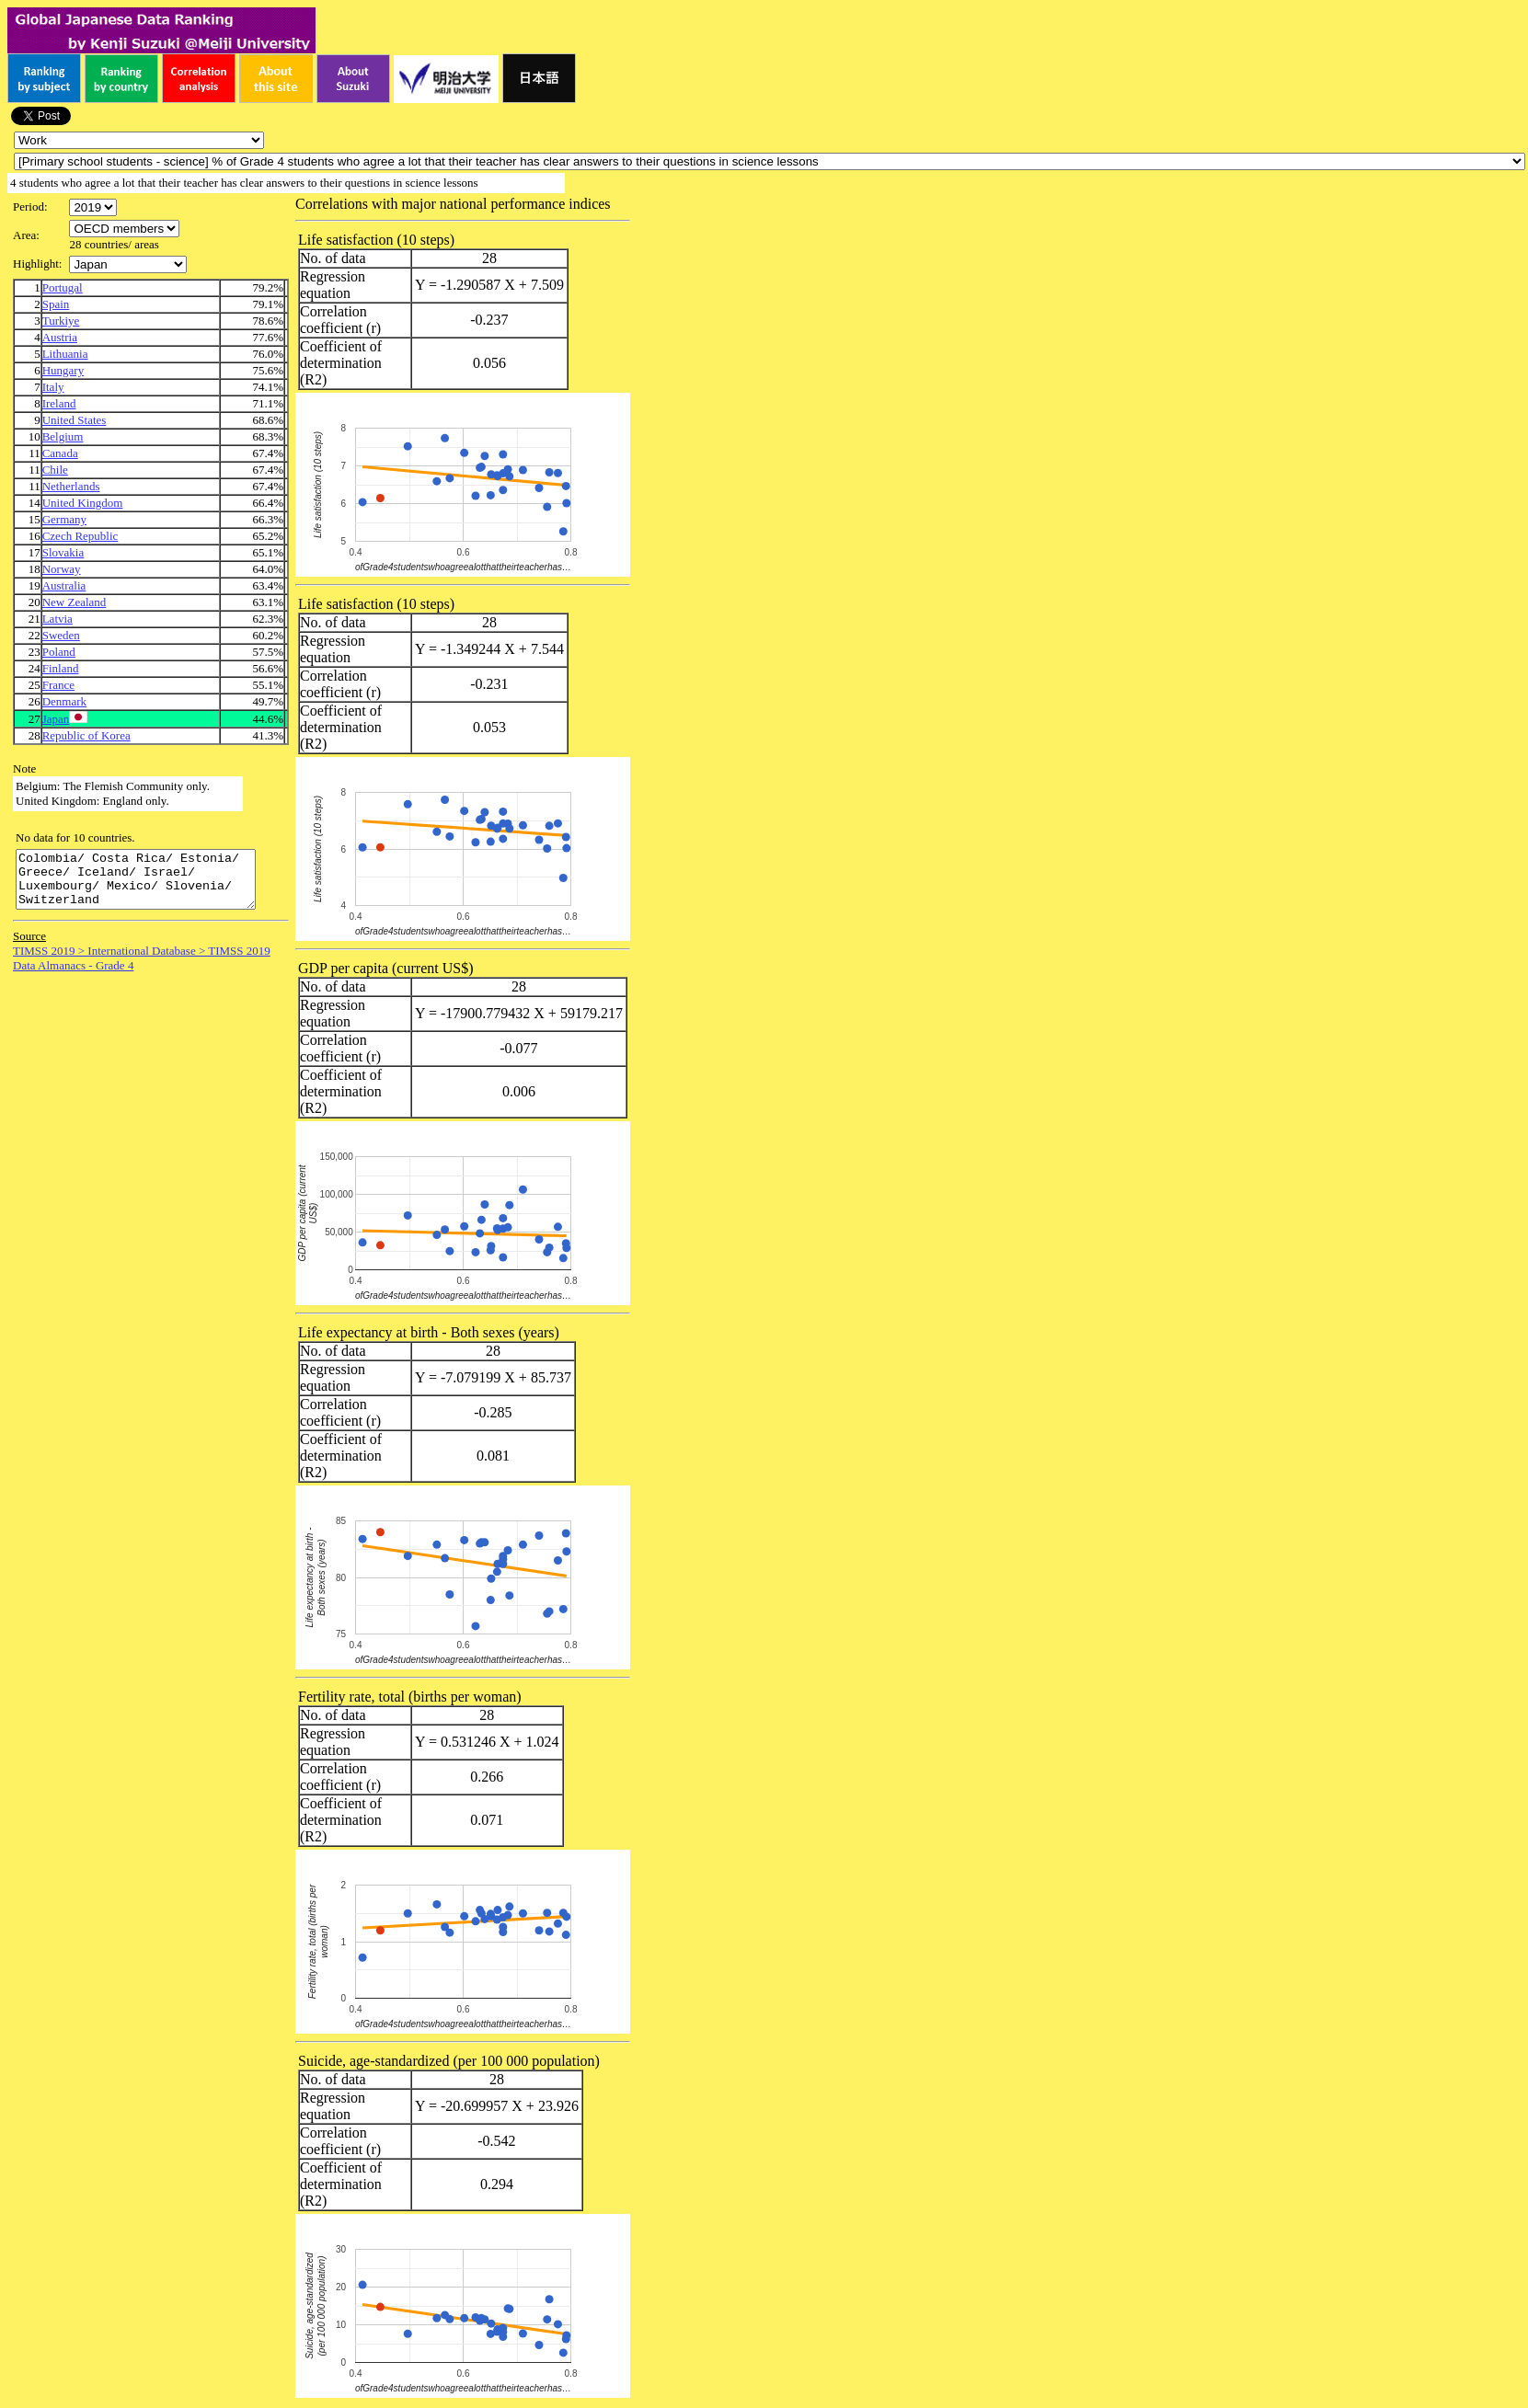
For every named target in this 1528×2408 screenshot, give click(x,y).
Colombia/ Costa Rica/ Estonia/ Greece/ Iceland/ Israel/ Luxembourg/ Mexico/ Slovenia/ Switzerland (149, 885)
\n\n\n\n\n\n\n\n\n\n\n (124, 228)
